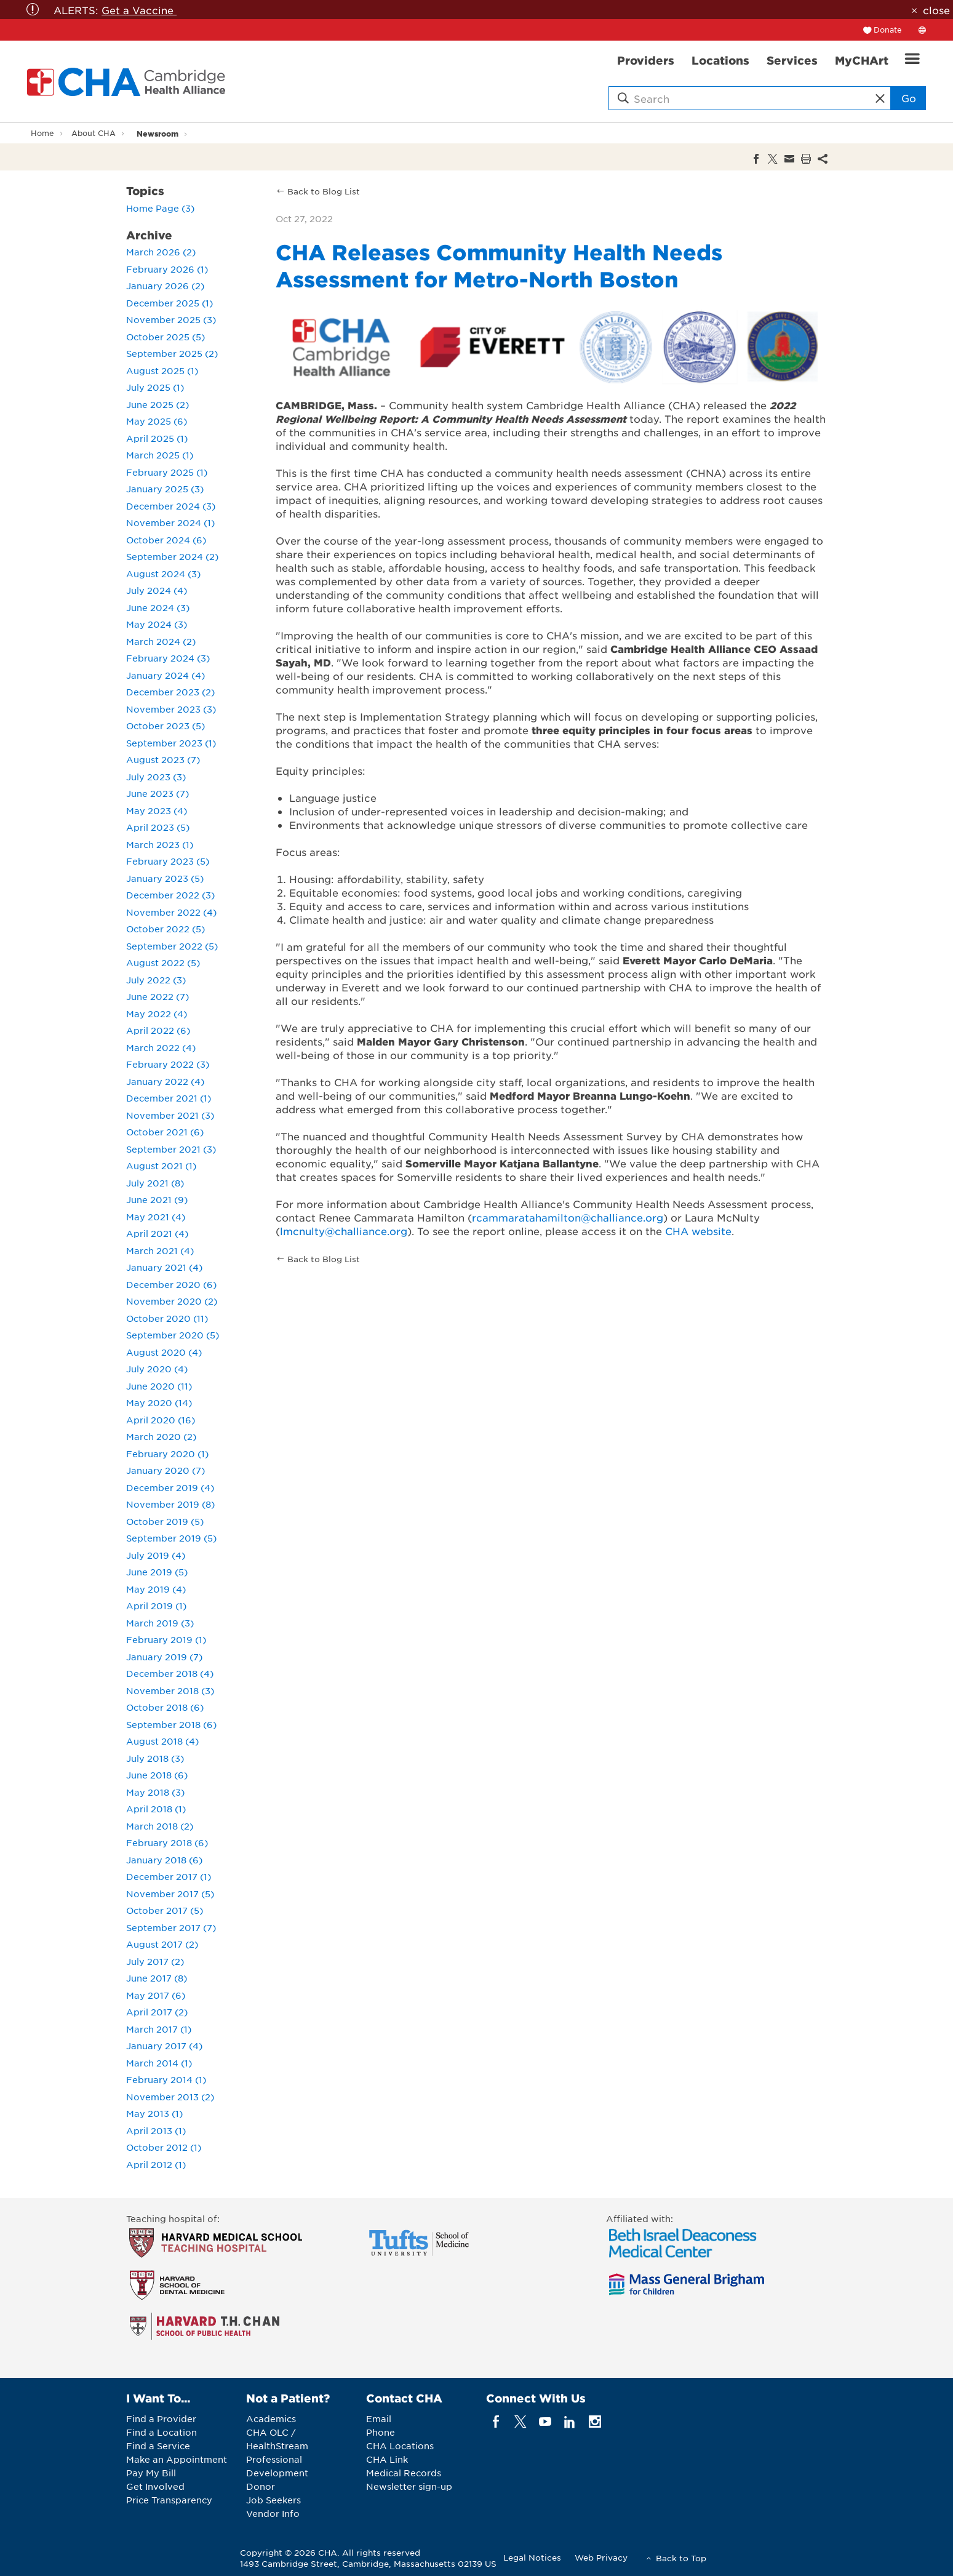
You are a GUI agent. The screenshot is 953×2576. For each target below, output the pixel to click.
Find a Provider (161, 2418)
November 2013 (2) (170, 2096)
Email (378, 2418)
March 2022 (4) (161, 1047)
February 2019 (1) (166, 1639)
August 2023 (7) (163, 759)
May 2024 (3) (156, 624)
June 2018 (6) (157, 1774)
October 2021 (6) (165, 1131)
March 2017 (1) (158, 2028)
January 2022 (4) (165, 1081)
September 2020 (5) (172, 1334)
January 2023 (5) (165, 878)
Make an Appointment (176, 2459)
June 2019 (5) (157, 1571)
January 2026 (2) (165, 285)
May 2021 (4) (155, 1216)
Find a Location (161, 2432)
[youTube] (545, 2422)
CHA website (698, 1231)
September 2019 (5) (171, 1537)
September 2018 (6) (171, 1724)
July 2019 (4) (155, 1555)
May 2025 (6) (156, 420)
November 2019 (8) (170, 1504)
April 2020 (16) (160, 1419)
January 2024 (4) (165, 675)
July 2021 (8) (155, 1182)
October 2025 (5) (165, 336)
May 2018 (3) (155, 1792)
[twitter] (520, 2422)
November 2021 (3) (170, 1115)
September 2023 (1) (171, 742)
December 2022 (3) (170, 894)
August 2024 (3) (163, 573)
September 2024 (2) (172, 556)
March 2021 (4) (160, 1250)
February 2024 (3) (168, 657)
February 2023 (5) (167, 860)
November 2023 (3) (171, 708)
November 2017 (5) (170, 1893)
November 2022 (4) (171, 912)
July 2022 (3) (156, 979)
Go (908, 98)
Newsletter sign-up (409, 2486)
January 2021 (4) (164, 1267)
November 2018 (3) (170, 1690)
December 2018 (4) (169, 1673)
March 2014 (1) (159, 2062)
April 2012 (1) (156, 2164)
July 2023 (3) (156, 776)
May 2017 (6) (155, 1995)
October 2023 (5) (165, 725)
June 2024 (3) (157, 607)
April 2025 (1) (157, 438)
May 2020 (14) (159, 1402)
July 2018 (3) (155, 1758)
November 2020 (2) (171, 1300)
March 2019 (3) (160, 1622)
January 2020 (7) (165, 1470)
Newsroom (157, 133)
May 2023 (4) (156, 810)
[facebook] (495, 2422)
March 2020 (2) (161, 1436)
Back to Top (681, 2558)
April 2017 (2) (157, 2011)
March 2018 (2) (159, 1825)
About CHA (93, 133)
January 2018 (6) (164, 1859)
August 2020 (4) (164, 1352)
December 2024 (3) (170, 505)
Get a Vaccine (139, 10)
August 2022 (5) (163, 962)
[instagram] (594, 2422)
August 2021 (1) (161, 1165)
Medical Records (403, 2472)
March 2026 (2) (161, 251)
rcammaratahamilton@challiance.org (567, 1217)
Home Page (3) (160, 208)
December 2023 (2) (170, 691)
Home (42, 133)
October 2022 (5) (165, 928)
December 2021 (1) (168, 1097)
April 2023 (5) (157, 827)
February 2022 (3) (167, 1064)
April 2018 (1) (156, 1808)
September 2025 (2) (172, 353)
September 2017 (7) (171, 1927)
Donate (888, 29)
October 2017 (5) (164, 1910)
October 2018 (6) (165, 1707)
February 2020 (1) (167, 1453)
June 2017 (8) (156, 1977)
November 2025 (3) (171, 319)
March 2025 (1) (159, 454)
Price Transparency (169, 2499)
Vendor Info (273, 2513)
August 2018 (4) (162, 1740)
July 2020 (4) (157, 1368)
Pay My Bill (151, 2472)
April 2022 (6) (158, 1030)
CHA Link (387, 2459)
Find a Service (158, 2445)
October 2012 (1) (163, 2147)
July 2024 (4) (156, 590)
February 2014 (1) (166, 2079)
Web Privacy (601, 2557)
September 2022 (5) (172, 945)
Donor (260, 2486)
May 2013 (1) (154, 2113)
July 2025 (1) (155, 387)
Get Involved (155, 2486)
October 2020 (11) (167, 1318)
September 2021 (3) (171, 1148)
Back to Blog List (323, 191)
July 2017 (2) (155, 1961)
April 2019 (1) (156, 1605)
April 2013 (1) (156, 2130)
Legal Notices (532, 2557)
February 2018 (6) (167, 1842)
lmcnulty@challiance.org (343, 1231)
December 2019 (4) (170, 1487)
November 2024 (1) (170, 522)
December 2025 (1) (169, 302)
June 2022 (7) (157, 996)
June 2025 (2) (157, 404)
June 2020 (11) (159, 1385)
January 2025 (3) (165, 488)
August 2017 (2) (162, 1944)
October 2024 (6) (166, 539)
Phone (380, 2432)
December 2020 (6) (171, 1284)
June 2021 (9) (157, 1199)
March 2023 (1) (159, 844)
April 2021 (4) (157, 1233)
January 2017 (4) (164, 2045)
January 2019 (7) (164, 1656)
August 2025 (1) (162, 370)
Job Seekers (273, 2499)
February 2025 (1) (166, 472)
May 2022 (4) (156, 1013)
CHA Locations (400, 2445)
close (936, 10)
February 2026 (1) (167, 268)
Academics (271, 2418)
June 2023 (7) (157, 793)
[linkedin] (570, 2422)
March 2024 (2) (161, 641)
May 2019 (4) (156, 1588)
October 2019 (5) (165, 1521)
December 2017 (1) (168, 1876)
